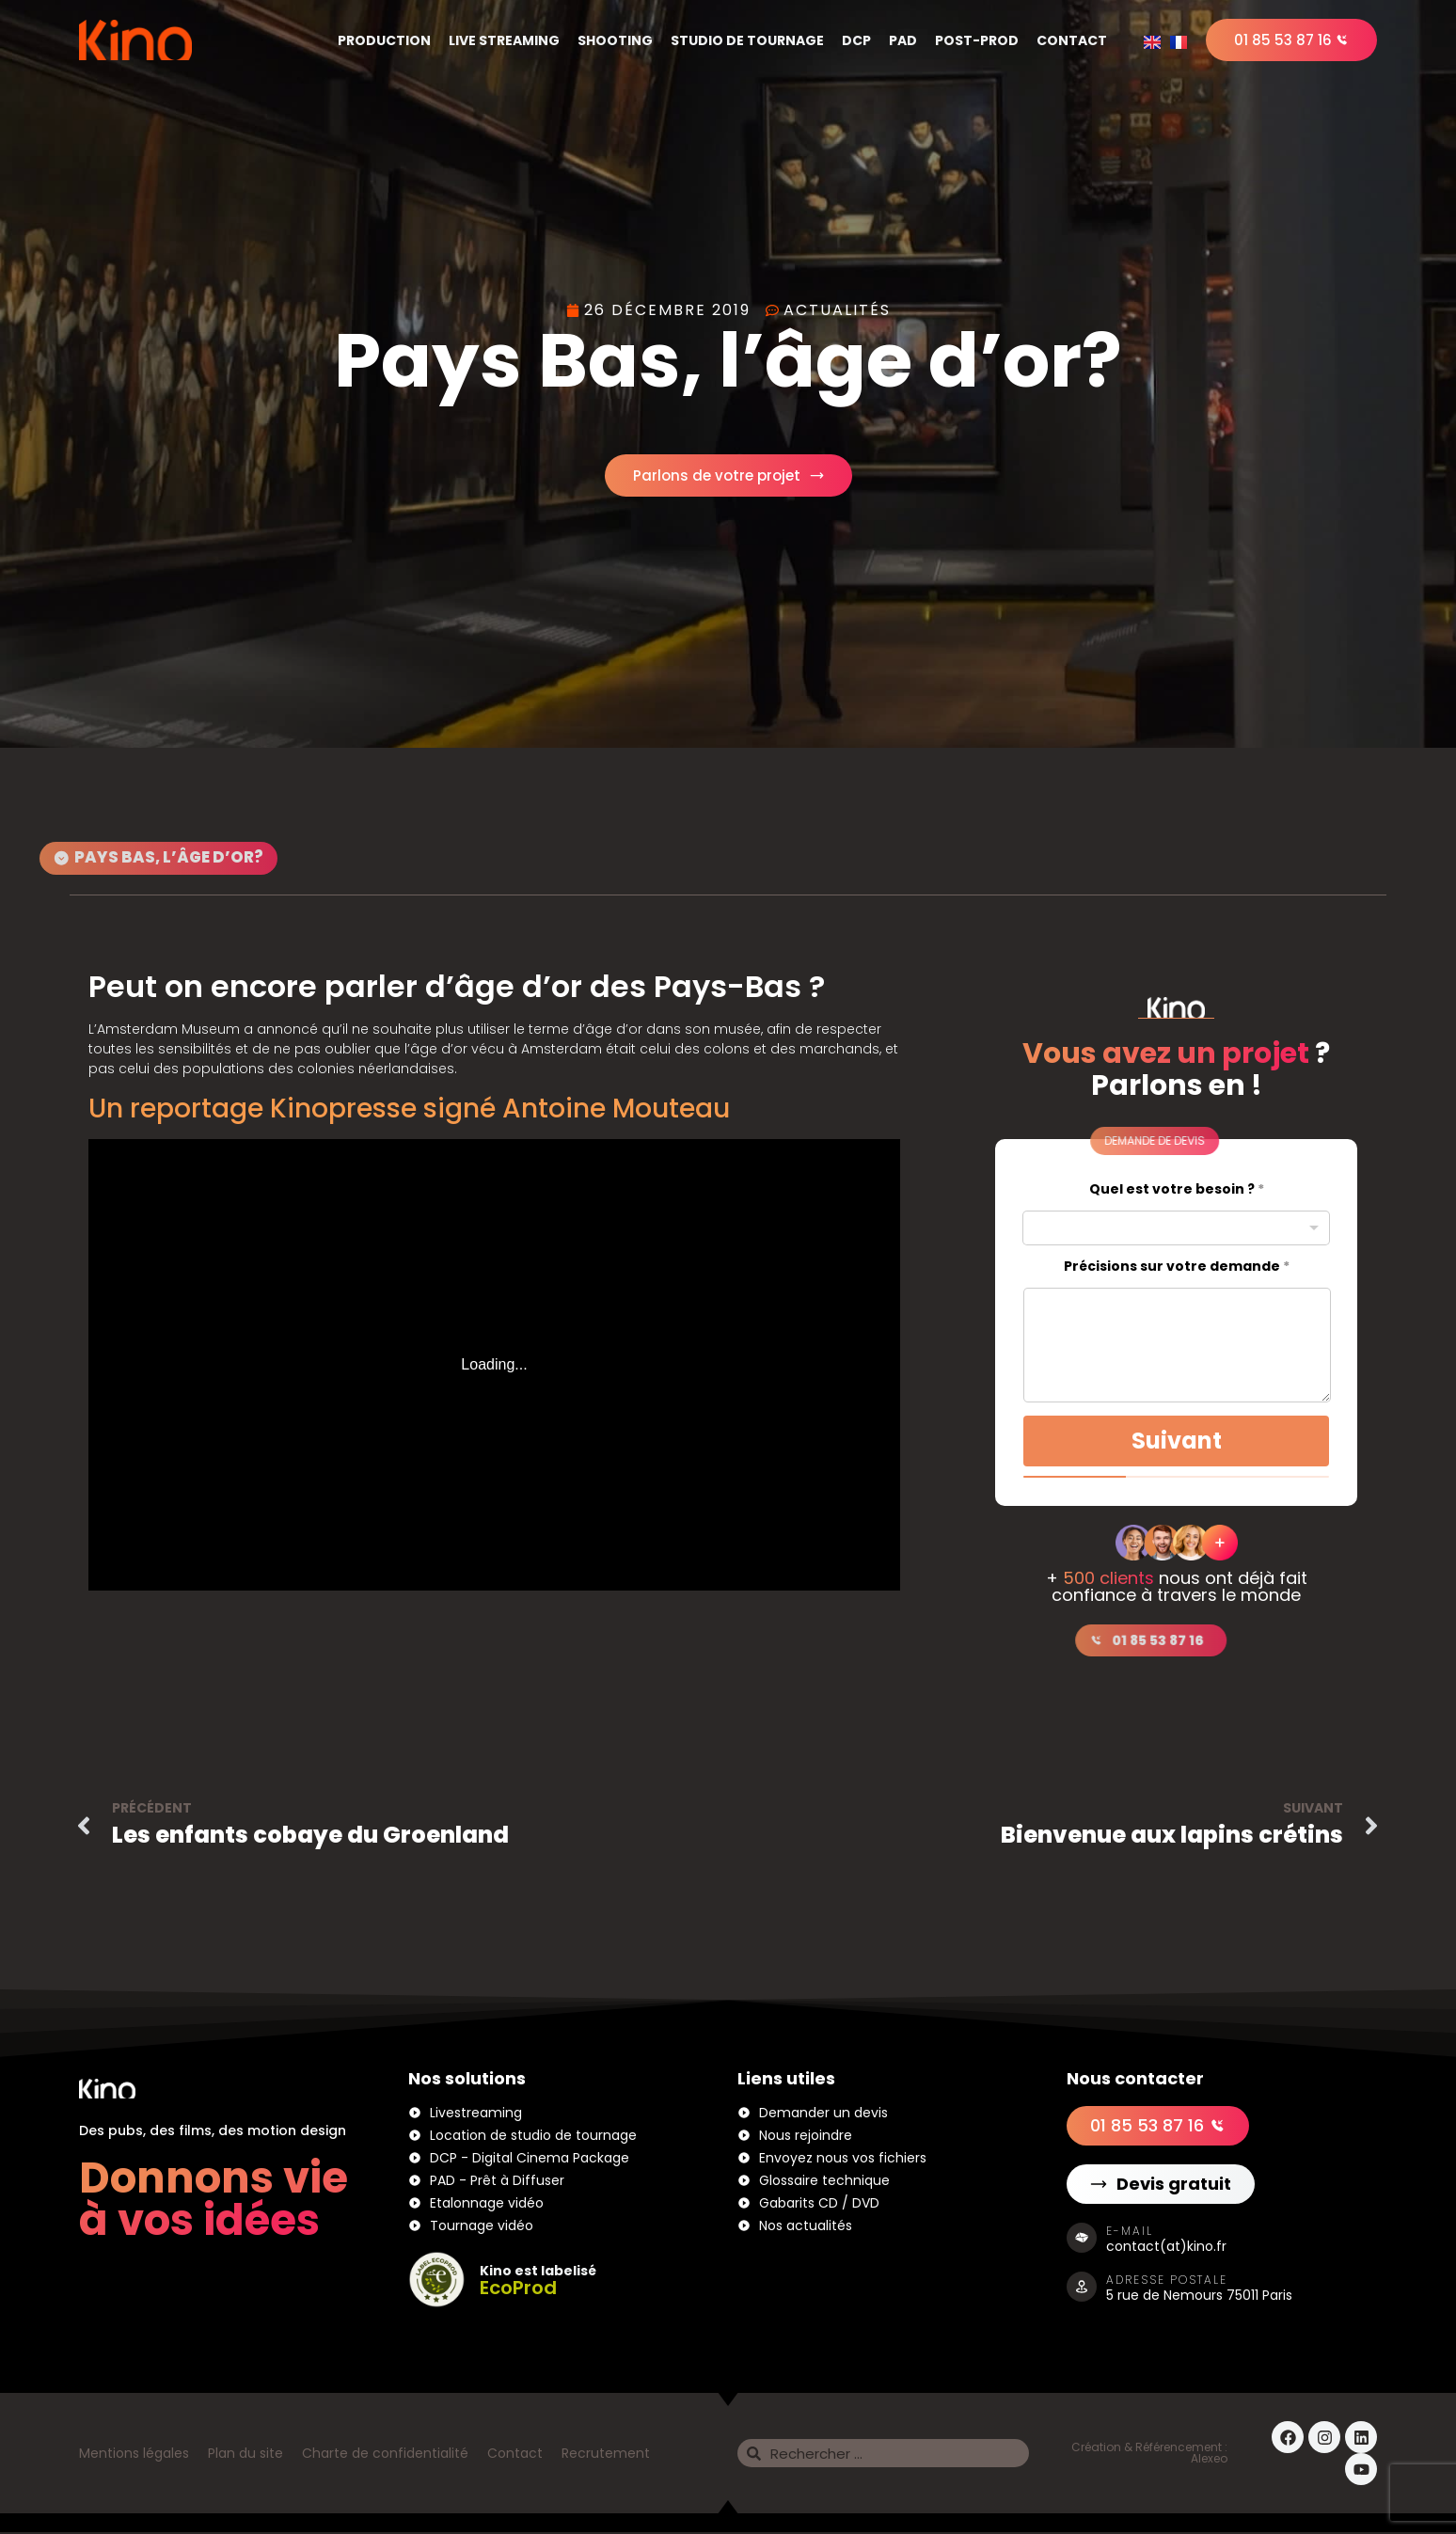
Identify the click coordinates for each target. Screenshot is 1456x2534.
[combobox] (1176, 1229)
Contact (1072, 40)
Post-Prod (977, 40)
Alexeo (1209, 2460)
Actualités (837, 310)
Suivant (1177, 1442)
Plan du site (245, 2455)
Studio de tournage (747, 40)
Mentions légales (134, 2455)
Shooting (615, 40)
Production (384, 40)
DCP (856, 40)
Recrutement (606, 2455)
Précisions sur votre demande (1177, 1268)
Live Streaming (504, 40)
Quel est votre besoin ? (1176, 1191)
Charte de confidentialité (385, 2455)
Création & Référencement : (1149, 2449)
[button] (1073, 1143)
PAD (903, 40)
